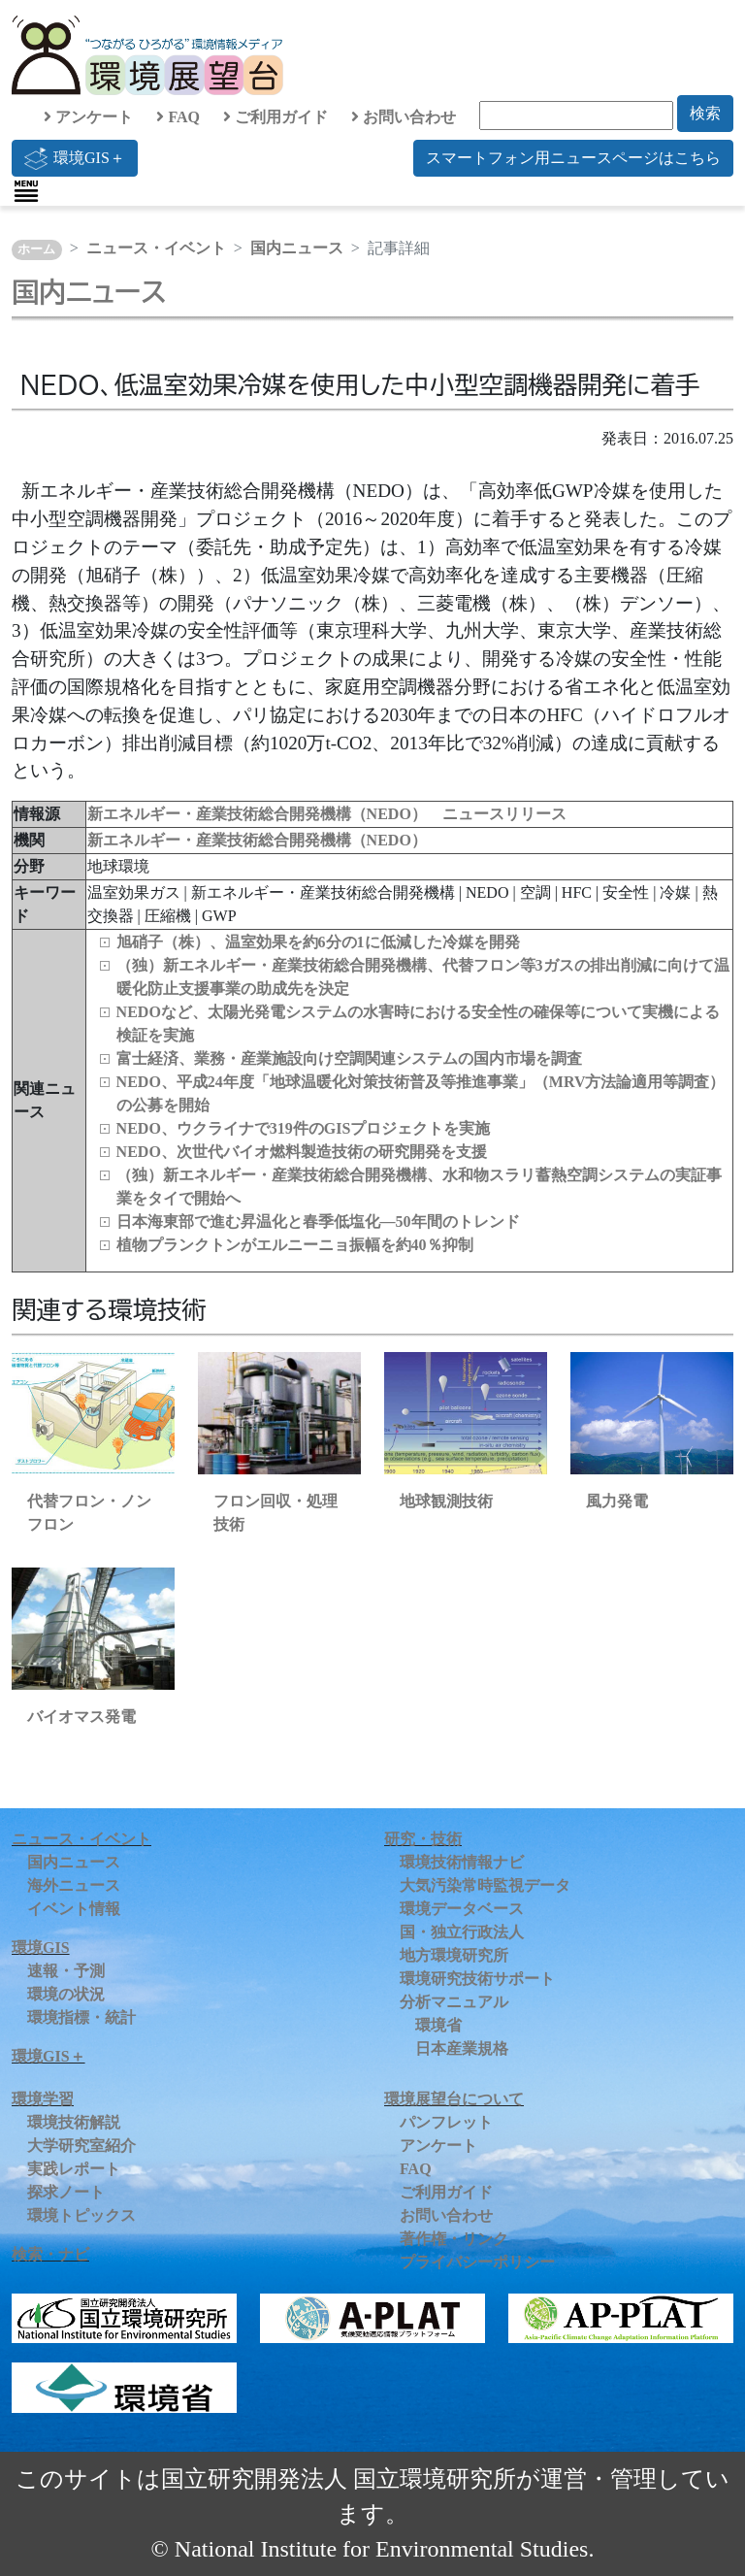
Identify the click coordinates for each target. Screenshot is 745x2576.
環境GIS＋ (74, 158)
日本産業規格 (461, 2048)
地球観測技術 (446, 1501)
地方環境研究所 (454, 1955)
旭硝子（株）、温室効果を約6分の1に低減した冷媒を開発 (318, 942)
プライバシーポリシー (477, 2262)
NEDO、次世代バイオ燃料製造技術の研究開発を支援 (301, 1151)
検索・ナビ (50, 2254)
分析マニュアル (454, 2002)
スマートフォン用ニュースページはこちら (573, 157)
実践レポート (73, 2169)
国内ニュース (296, 248)
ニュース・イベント (156, 248)
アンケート (88, 117)
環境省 (438, 2025)
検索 (705, 113)
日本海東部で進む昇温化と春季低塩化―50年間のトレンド (318, 1221)
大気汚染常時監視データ (485, 1885)
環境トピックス (81, 2215)
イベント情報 (73, 1908)
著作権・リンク (454, 2238)
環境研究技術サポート (477, 1978)
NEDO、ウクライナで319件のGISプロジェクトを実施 (303, 1128)
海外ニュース (73, 1885)
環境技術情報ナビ (462, 1862)
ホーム (36, 249)
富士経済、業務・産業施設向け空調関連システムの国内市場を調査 (349, 1058)
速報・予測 (66, 1971)
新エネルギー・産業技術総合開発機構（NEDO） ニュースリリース (327, 814)
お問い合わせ (403, 117)
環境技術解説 (73, 2122)
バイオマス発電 (81, 1716)
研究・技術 (423, 1839)
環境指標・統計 (81, 2017)
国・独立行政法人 (462, 1932)
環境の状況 (66, 1994)
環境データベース (462, 1908)
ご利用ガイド (275, 117)
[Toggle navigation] (26, 191)
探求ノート (66, 2192)
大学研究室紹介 (81, 2145)
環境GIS (41, 1947)
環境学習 (43, 2099)
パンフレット (446, 2122)
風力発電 (617, 1501)
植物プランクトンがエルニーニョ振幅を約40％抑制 (294, 1245)
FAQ (178, 117)
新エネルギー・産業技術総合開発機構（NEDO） (257, 840)
